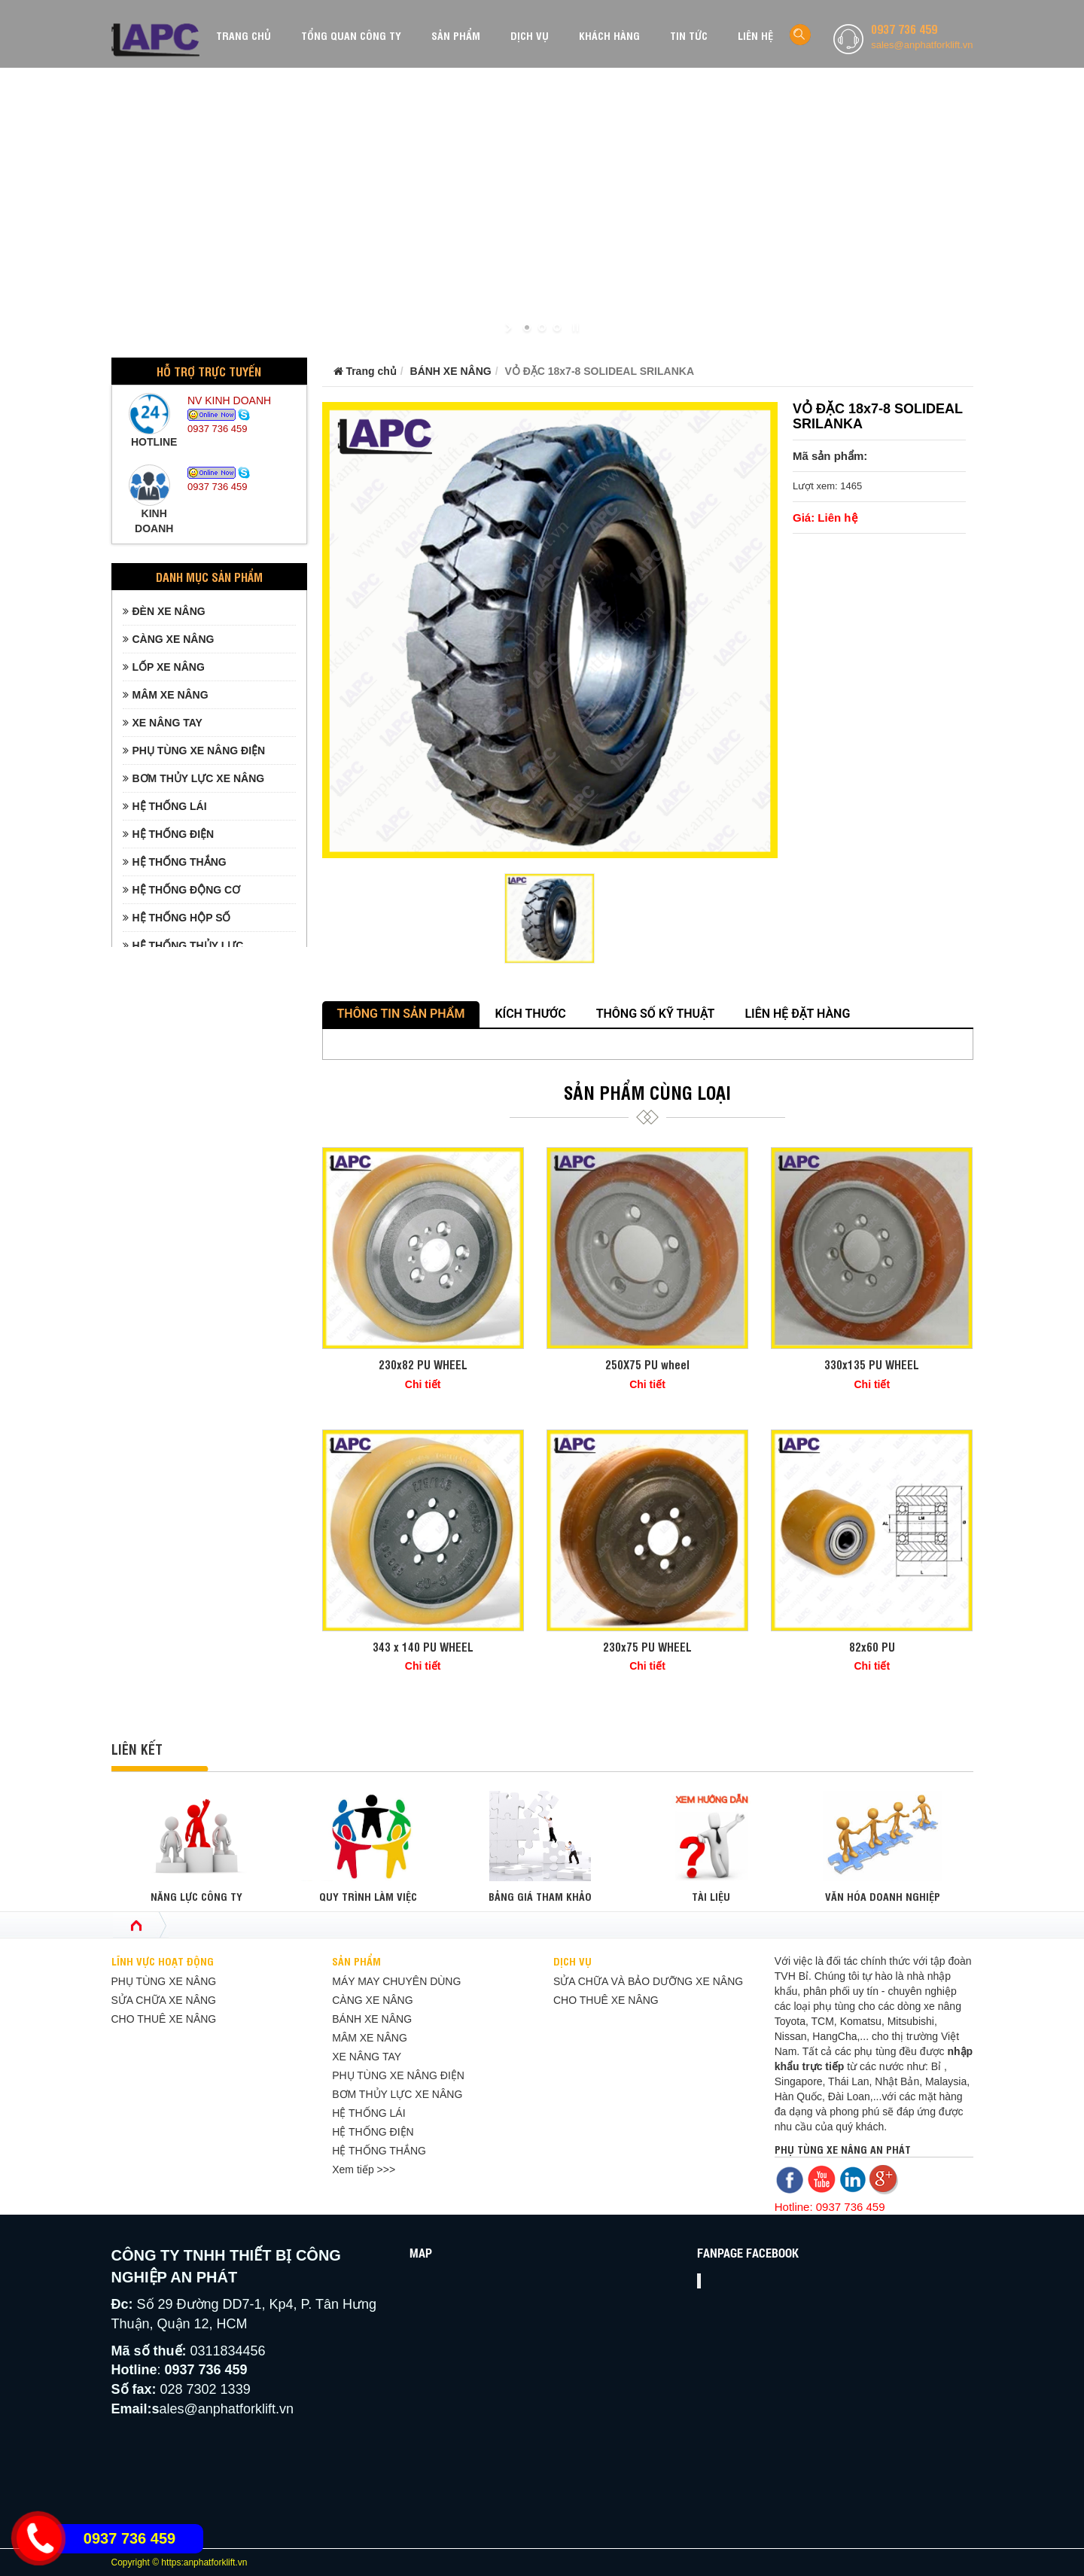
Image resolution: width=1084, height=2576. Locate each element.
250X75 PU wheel (647, 1364)
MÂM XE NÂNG (166, 695)
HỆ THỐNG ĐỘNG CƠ (182, 890)
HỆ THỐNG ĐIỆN (169, 834)
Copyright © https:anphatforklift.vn (179, 2562)
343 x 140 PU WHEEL (423, 1647)
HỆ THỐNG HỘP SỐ (177, 918)
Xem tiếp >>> (363, 2169)
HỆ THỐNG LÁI (165, 806)
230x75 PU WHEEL (647, 1647)
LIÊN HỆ (755, 35)
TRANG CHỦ (243, 35)
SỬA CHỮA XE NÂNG (163, 2000)
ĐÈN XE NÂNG (164, 611)
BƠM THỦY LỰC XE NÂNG (194, 778)
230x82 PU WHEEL (423, 1364)
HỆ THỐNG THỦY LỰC (183, 945)
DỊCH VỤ (529, 35)
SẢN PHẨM (455, 35)
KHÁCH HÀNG (609, 35)
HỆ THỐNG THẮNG (175, 862)
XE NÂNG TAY (162, 723)
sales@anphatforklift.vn (922, 44)
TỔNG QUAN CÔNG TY (351, 35)
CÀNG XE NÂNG (169, 639)
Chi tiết (423, 1384)
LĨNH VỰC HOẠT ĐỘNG (162, 1960)
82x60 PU (872, 1647)
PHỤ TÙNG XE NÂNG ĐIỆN (194, 750)
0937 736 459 (904, 28)
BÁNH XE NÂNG (451, 371)
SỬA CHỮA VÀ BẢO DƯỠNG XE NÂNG (648, 1981)
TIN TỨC (689, 35)
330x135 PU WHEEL (871, 1364)
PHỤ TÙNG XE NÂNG (164, 1981)
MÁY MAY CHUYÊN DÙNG (396, 1981)
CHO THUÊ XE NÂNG (164, 2019)
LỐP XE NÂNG (164, 667)
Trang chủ (365, 371)
